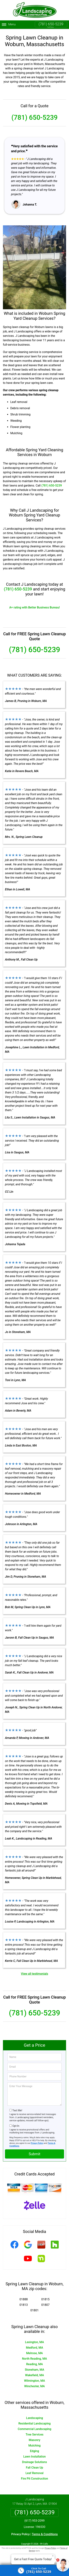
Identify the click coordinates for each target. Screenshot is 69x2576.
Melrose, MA (34, 2353)
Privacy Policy (37, 2143)
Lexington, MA (34, 2342)
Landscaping (34, 2418)
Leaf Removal (35, 2473)
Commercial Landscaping (34, 2429)
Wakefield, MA (34, 2375)
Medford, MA (34, 2347)
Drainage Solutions (34, 2462)
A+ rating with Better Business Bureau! (34, 607)
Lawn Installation (34, 2456)
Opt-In (15, 2125)
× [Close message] (53, 2556)
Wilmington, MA (34, 2380)
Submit (34, 2154)
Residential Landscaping (34, 2423)
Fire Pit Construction (34, 2478)
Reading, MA (34, 2364)
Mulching (34, 2445)
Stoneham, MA (34, 2369)
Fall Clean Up (34, 2467)
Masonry (34, 2440)
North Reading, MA (34, 2358)
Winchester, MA (34, 2386)
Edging (34, 2451)
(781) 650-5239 (51, 24)
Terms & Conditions (45, 2534)
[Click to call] (34, 2570)
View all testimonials (34, 1973)
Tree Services (34, 2434)
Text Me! (17, 2110)
